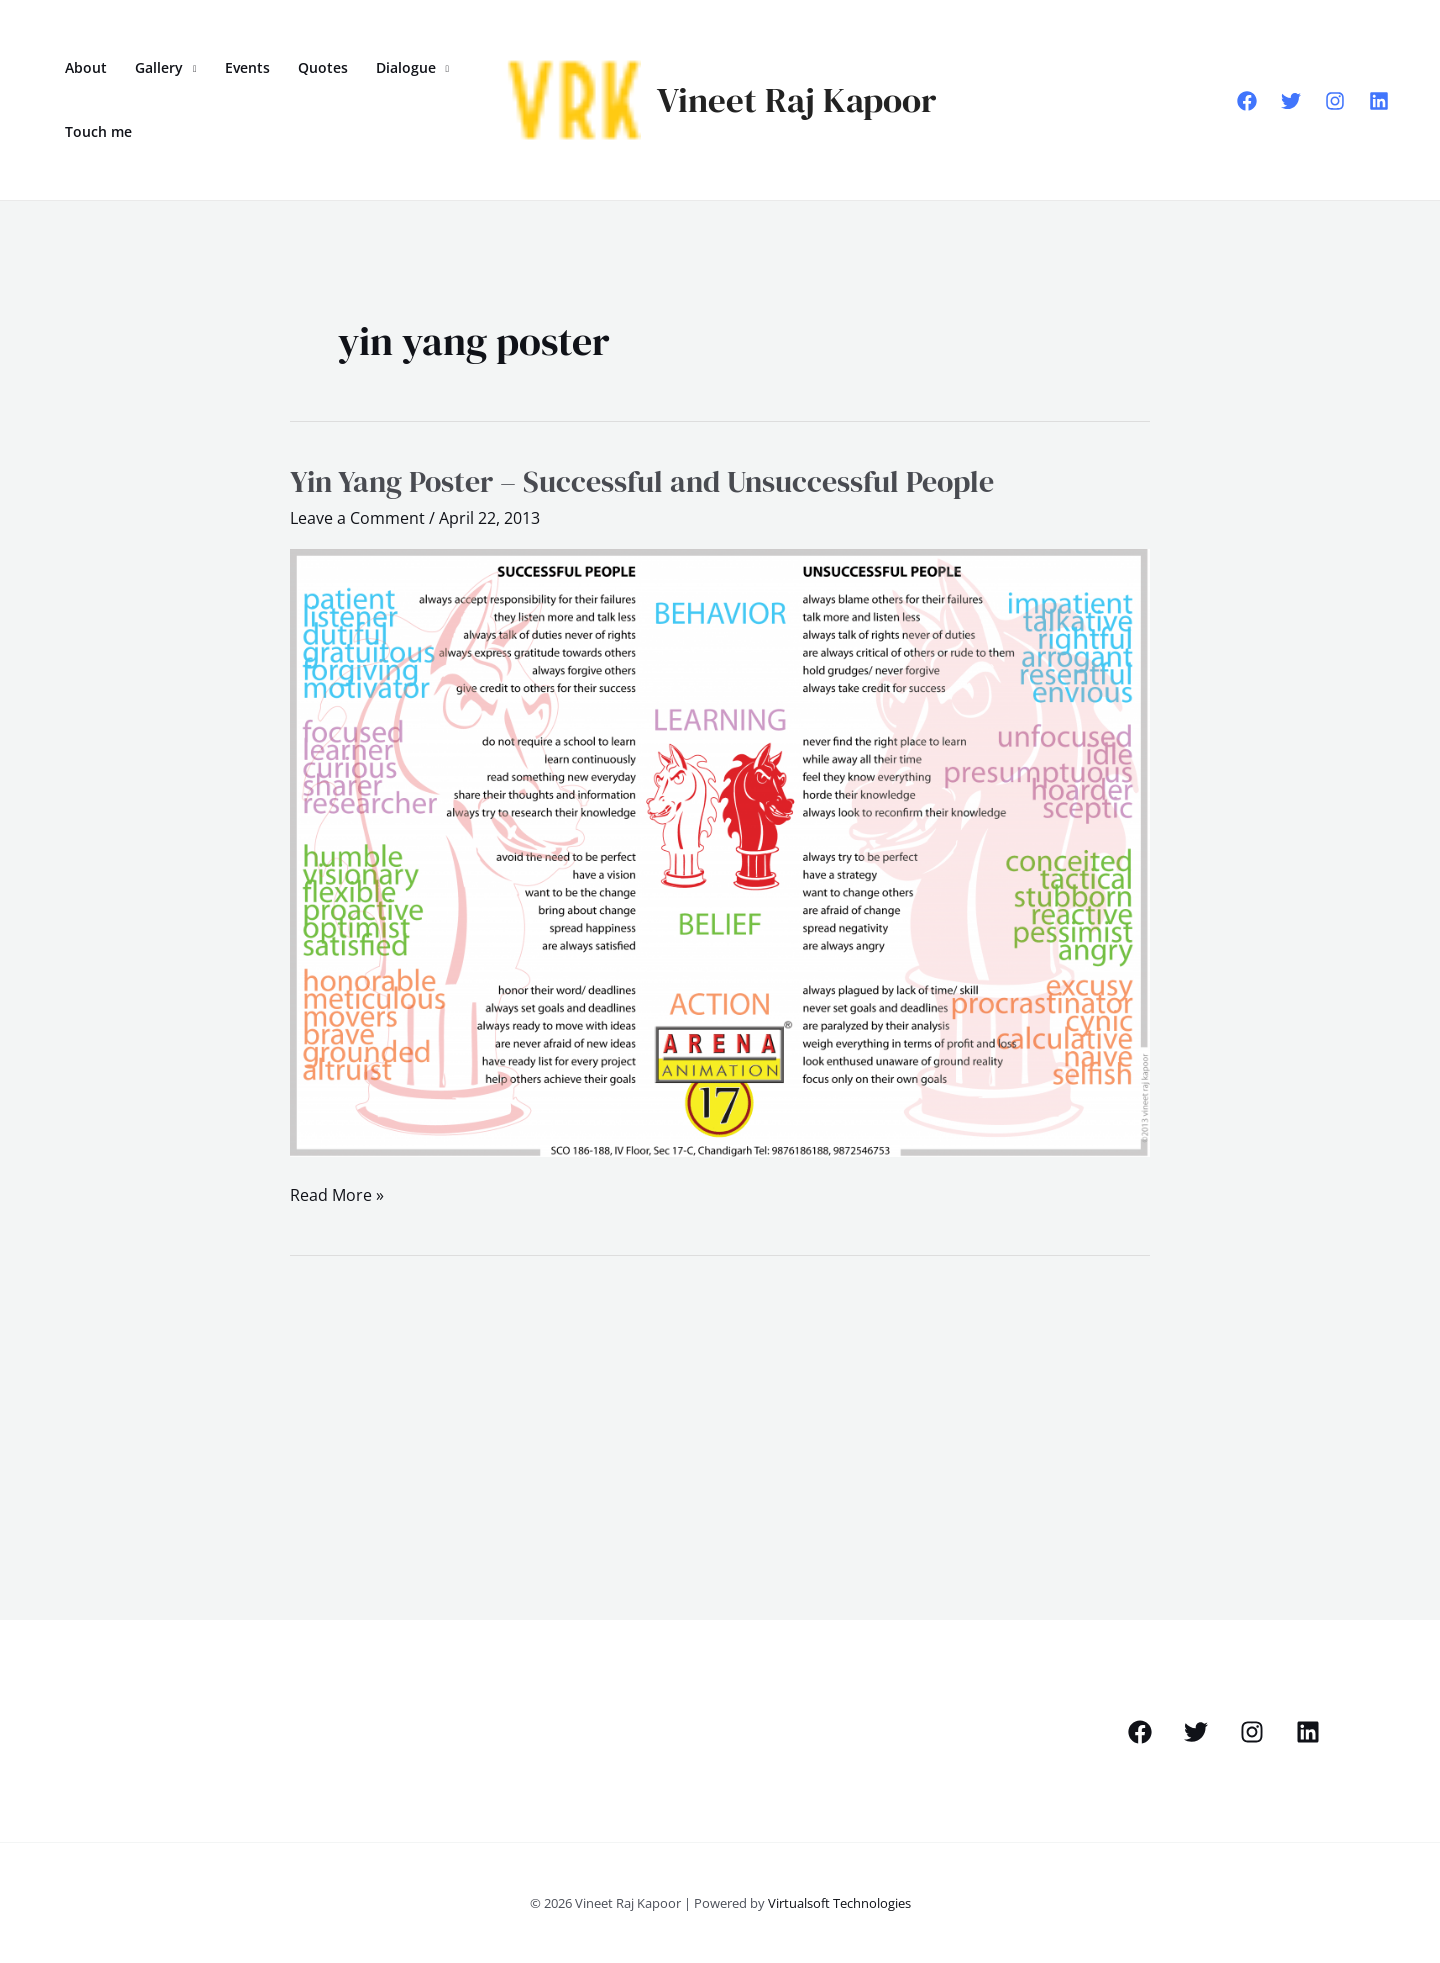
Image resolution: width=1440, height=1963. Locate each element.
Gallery (159, 67)
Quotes (323, 67)
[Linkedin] (1379, 101)
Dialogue (406, 67)
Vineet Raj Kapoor (796, 100)
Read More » (337, 1193)
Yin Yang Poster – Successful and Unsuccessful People (642, 481)
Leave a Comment (357, 518)
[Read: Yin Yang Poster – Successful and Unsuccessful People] (720, 851)
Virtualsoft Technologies (839, 1903)
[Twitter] (1291, 101)
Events (247, 67)
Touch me (98, 131)
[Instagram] (1335, 101)
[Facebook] (1247, 101)
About (86, 67)
